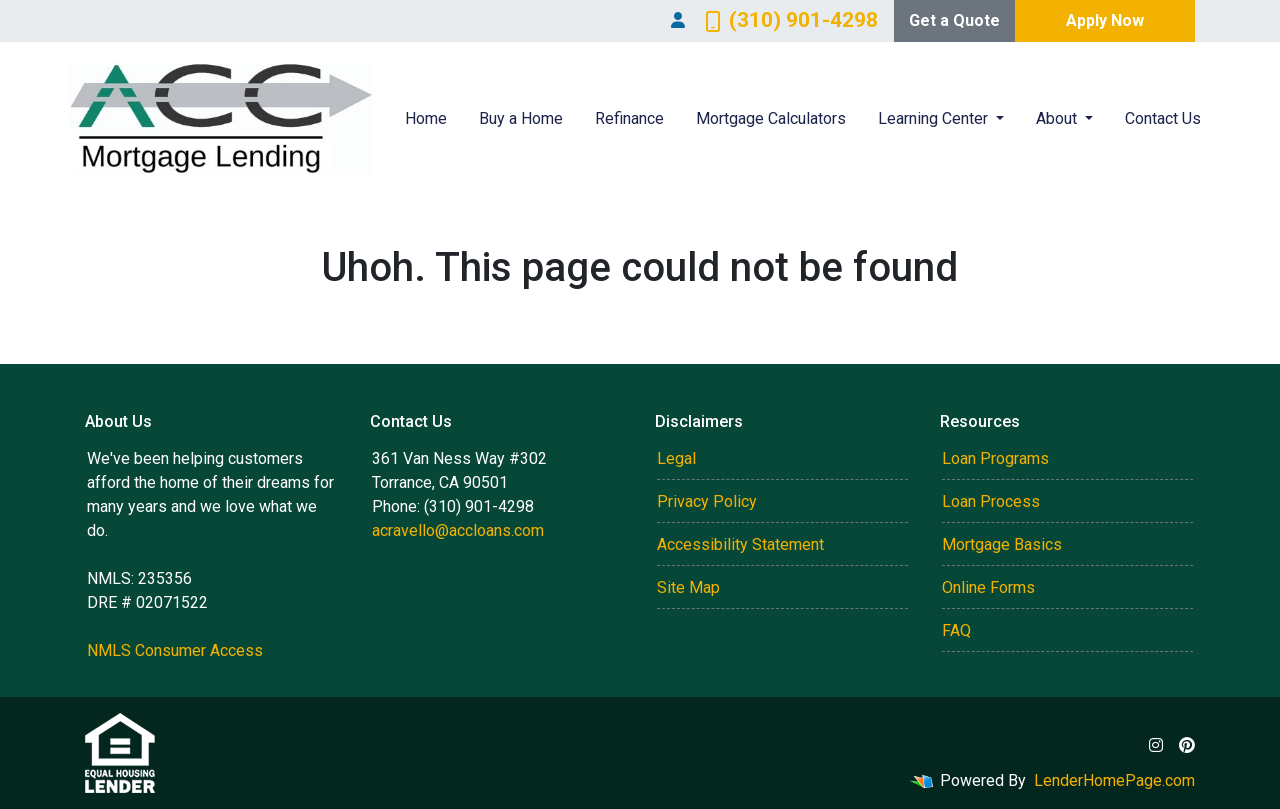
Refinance (629, 118)
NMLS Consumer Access (175, 650)
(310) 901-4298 (791, 20)
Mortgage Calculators (771, 118)
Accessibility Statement (740, 544)
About (1058, 118)
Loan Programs (995, 458)
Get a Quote (954, 20)
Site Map (688, 587)
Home (426, 118)
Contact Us (1163, 118)
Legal (676, 458)
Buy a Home (521, 118)
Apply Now (1105, 20)
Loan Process (991, 501)
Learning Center (935, 118)
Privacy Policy (707, 501)
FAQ (956, 630)
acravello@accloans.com (458, 530)
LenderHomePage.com (1114, 780)
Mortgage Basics (1002, 544)
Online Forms (988, 587)
